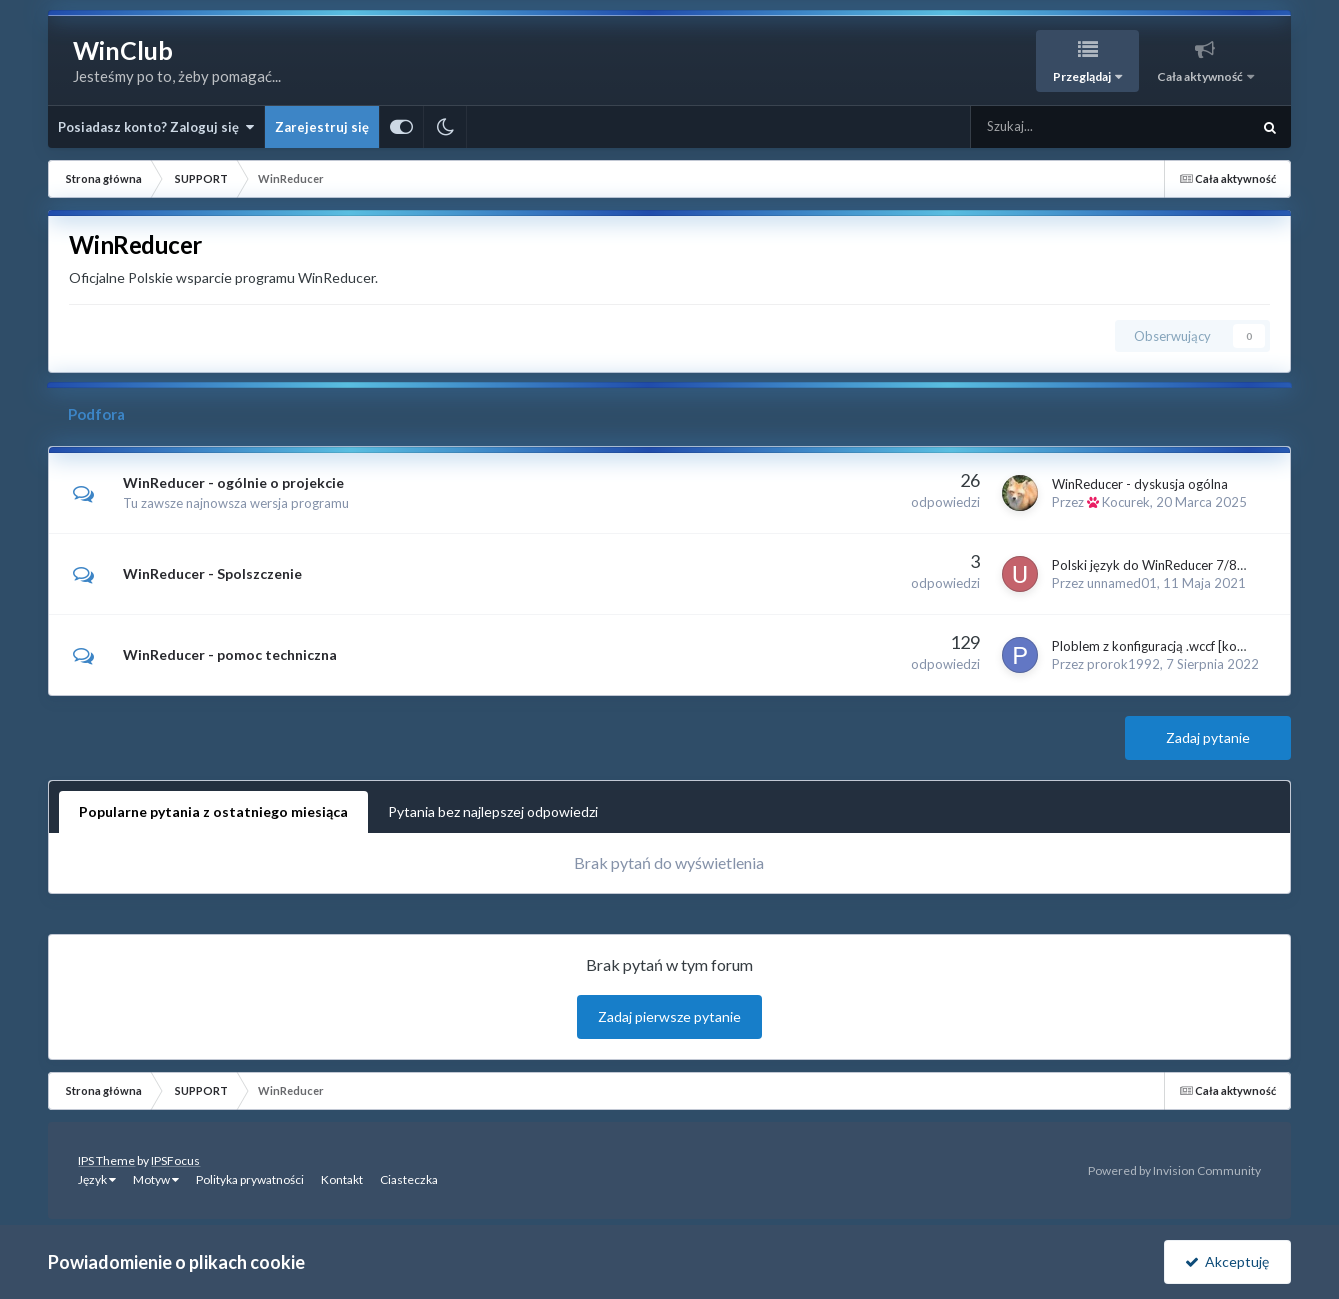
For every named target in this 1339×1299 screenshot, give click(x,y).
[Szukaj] (1066, 127)
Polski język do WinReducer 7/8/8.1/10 (1167, 565)
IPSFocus (175, 1160)
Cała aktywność (1201, 76)
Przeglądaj (1083, 76)
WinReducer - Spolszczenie (212, 573)
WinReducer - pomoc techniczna (230, 654)
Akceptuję (1227, 1261)
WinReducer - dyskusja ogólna (1140, 484)
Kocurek (1126, 502)
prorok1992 (1123, 664)
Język (97, 1179)
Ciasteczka (409, 1179)
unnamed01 (1122, 583)
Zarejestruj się (322, 127)
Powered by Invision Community (1174, 1170)
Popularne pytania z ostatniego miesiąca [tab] (213, 811)
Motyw (156, 1179)
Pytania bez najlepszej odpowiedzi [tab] (493, 811)
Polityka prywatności (250, 1179)
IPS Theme (106, 1160)
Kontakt (342, 1179)
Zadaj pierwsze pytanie (669, 1016)
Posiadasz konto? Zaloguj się (156, 127)
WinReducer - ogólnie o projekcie (233, 482)
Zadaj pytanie (1208, 737)
